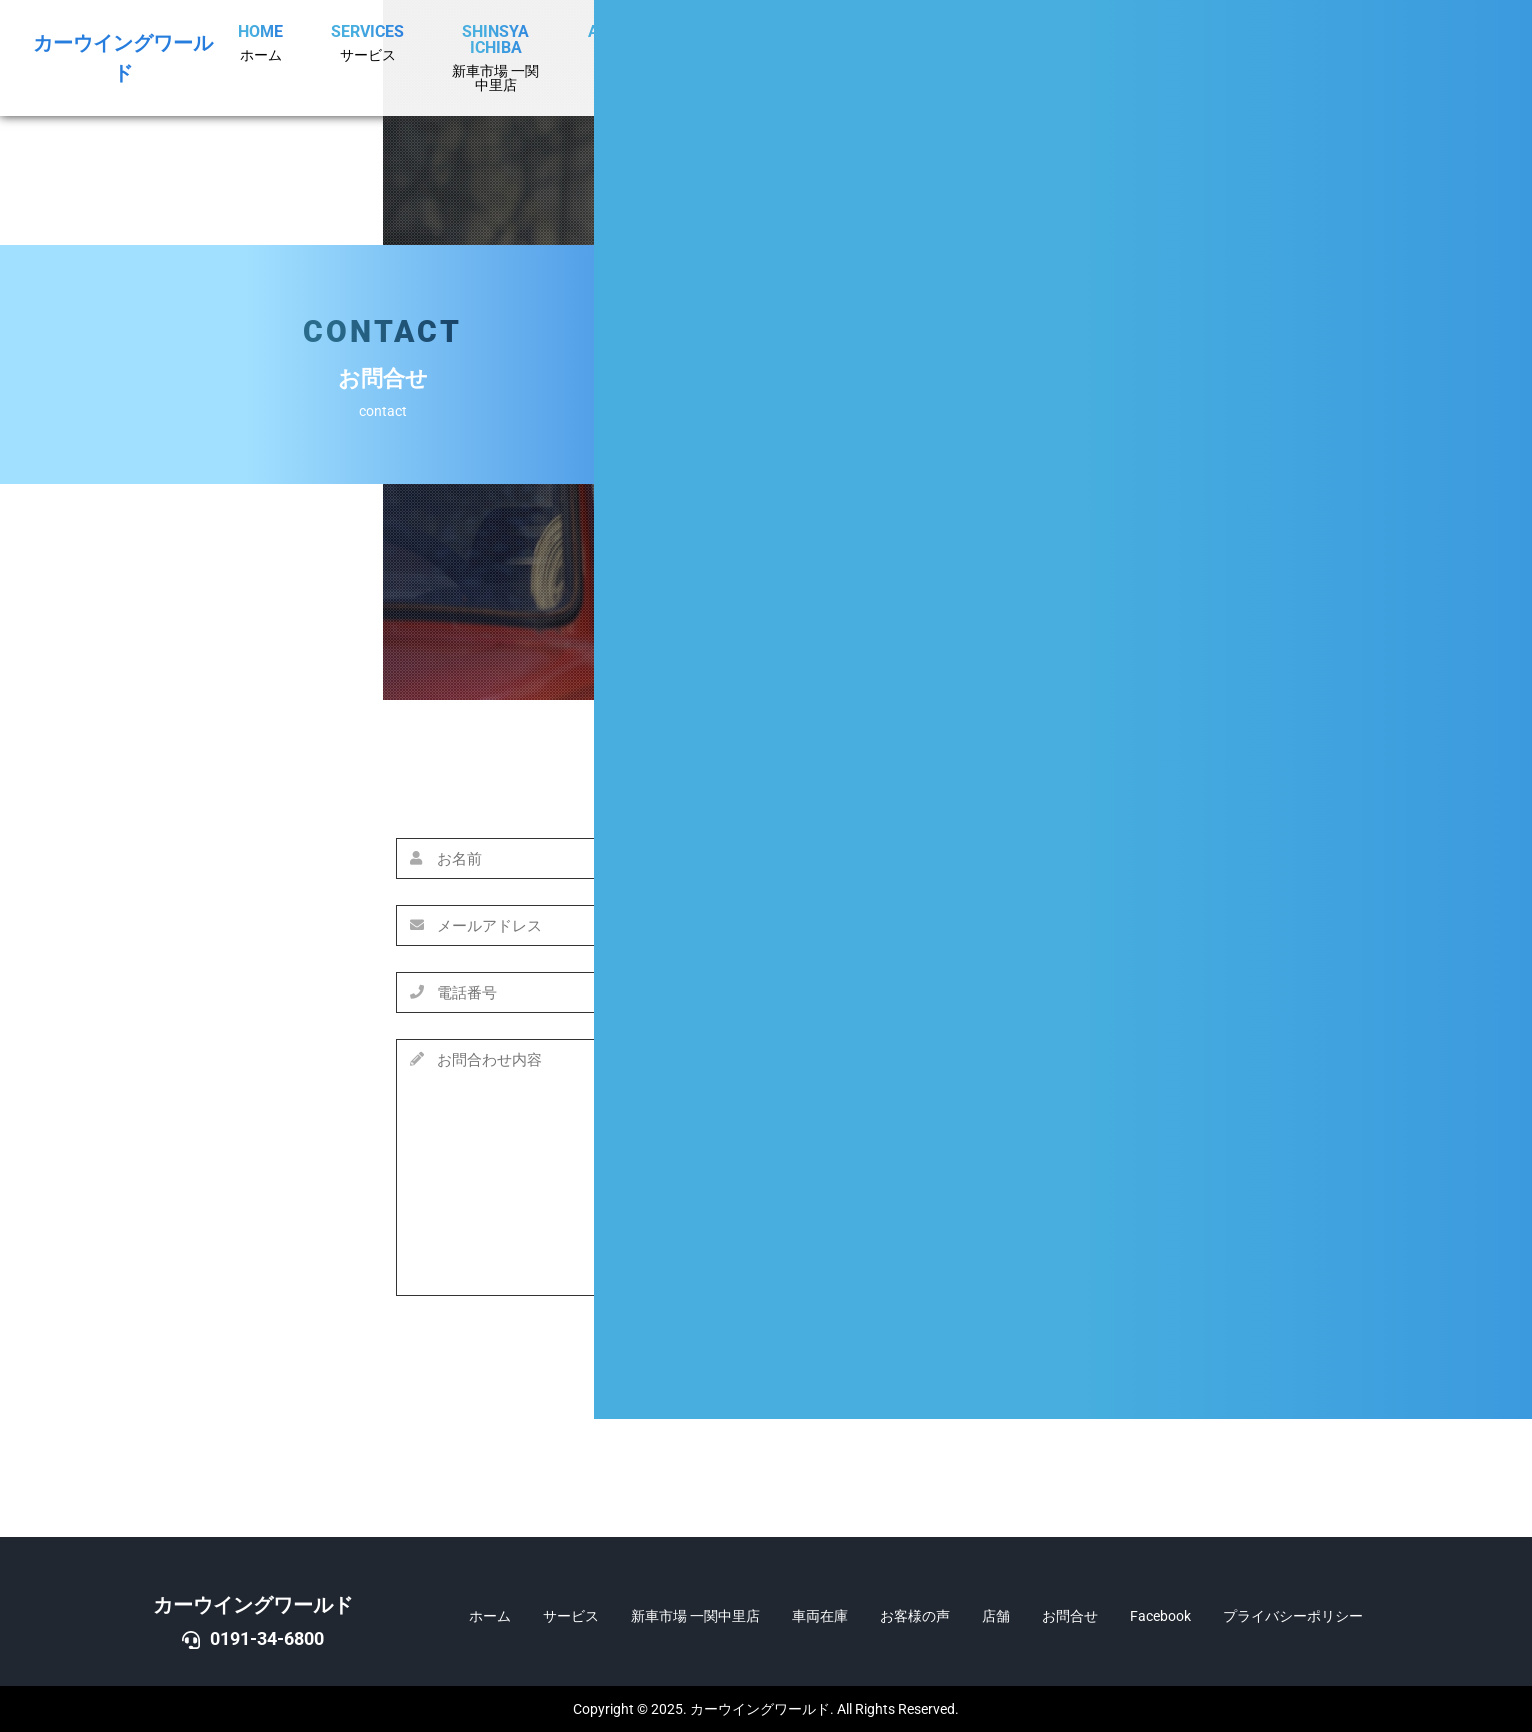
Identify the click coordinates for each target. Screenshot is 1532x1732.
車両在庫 (820, 1616)
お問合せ (1070, 1616)
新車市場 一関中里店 (695, 1616)
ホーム (490, 1616)
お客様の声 (915, 1616)
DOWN (1478, 921)
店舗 (996, 1616)
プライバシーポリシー (1293, 1616)
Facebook (1160, 1616)
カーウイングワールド (253, 1605)
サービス (571, 1616)
